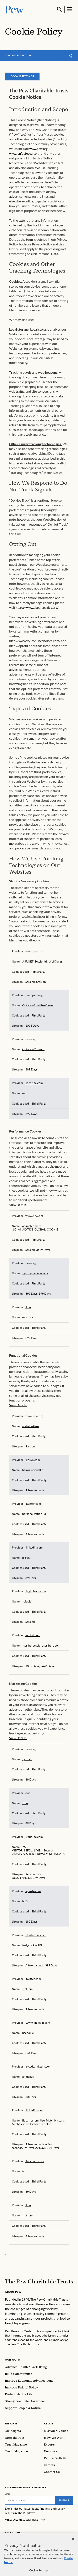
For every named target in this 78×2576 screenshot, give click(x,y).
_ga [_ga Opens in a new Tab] (24, 1273)
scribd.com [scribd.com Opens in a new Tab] (32, 1635)
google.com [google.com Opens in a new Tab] (33, 1891)
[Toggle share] (70, 55)
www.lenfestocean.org (24, 153)
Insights (11, 2423)
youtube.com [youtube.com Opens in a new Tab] (34, 1836)
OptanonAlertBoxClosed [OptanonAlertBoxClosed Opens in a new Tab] (38, 1005)
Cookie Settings (22, 76)
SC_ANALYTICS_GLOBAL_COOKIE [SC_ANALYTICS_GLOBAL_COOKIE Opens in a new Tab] (35, 1229)
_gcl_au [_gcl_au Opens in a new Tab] (27, 1759)
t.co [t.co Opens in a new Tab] (28, 1307)
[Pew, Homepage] (14, 9)
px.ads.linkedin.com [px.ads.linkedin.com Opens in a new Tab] (38, 2066)
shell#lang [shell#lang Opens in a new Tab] (55, 961)
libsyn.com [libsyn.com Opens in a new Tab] (32, 1459)
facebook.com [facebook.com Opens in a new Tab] (34, 2161)
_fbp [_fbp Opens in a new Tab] (25, 1803)
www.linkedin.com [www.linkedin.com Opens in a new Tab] (37, 2022)
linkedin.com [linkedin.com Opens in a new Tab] (34, 1547)
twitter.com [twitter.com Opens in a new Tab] (33, 1503)
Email (8, 2494)
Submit (64, 2500)
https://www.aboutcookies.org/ (37, 607)
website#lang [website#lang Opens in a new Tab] (30, 1426)
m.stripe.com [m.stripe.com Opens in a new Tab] (34, 1083)
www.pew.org (38, 149)
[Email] (30, 2500)
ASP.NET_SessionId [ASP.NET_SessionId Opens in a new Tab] (34, 961)
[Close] (73, 2542)
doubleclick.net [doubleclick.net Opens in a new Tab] (35, 1935)
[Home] (39, 2281)
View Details (18, 1205)
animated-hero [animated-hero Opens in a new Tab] (31, 1226)
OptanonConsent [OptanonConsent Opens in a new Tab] (33, 1049)
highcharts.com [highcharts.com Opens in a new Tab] (35, 1591)
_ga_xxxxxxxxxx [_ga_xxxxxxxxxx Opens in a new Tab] (38, 1273)
